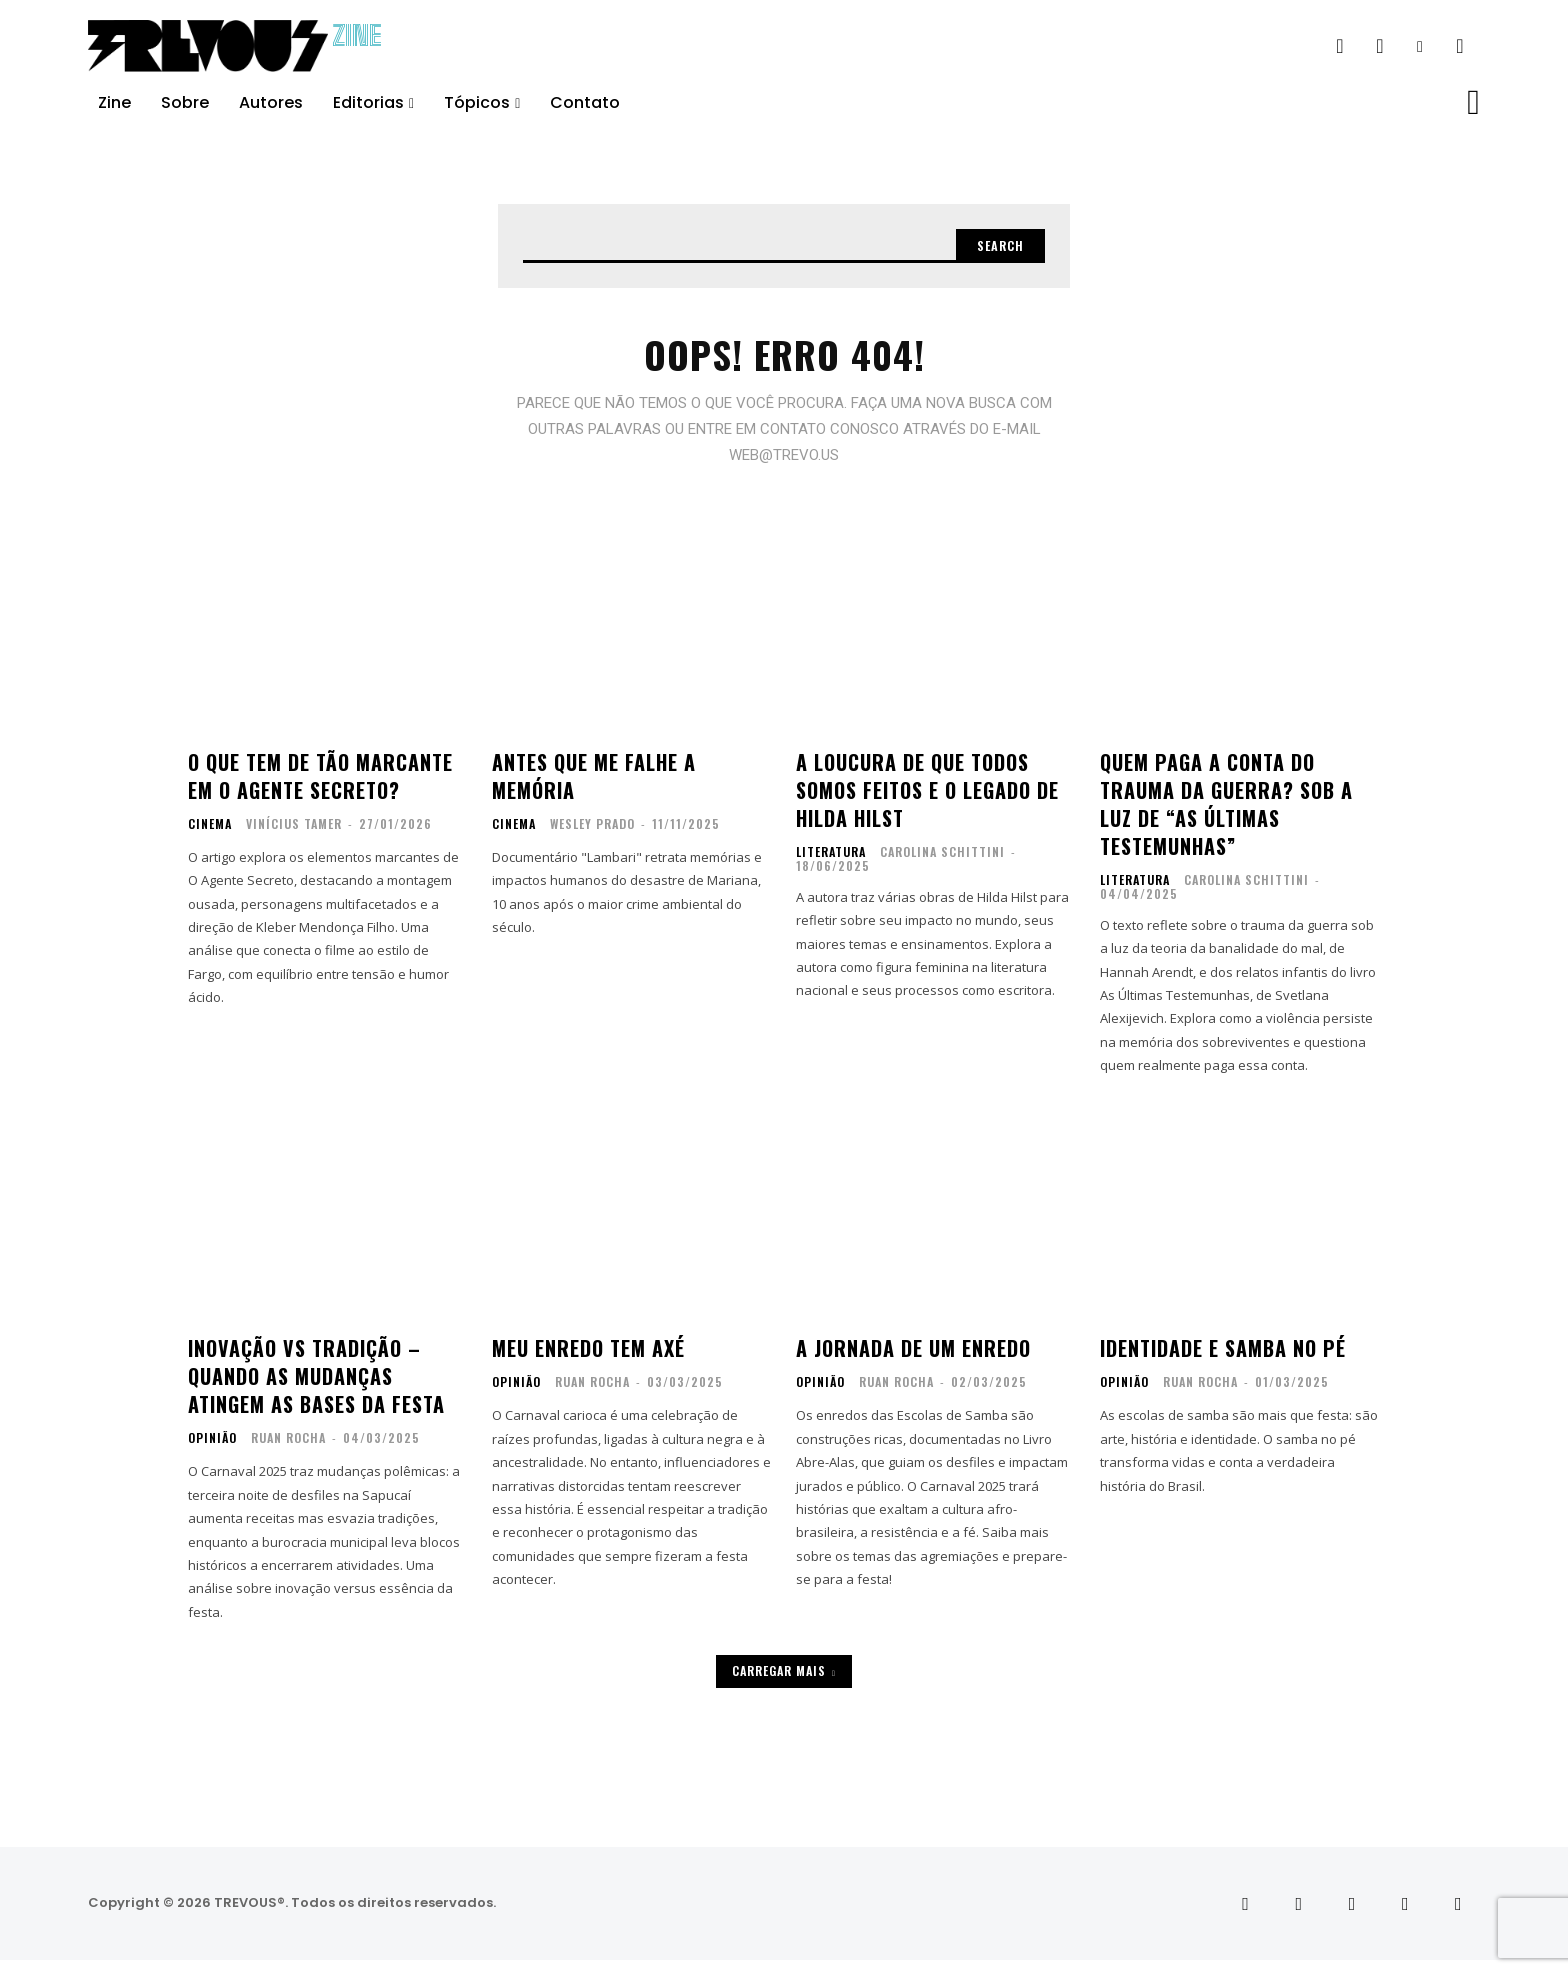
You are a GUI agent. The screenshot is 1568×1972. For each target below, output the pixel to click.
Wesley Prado (592, 835)
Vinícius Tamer (294, 835)
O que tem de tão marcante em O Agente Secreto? (320, 788)
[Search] (993, 249)
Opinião (212, 1451)
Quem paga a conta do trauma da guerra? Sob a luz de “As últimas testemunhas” (1226, 816)
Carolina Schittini (942, 863)
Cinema (210, 836)
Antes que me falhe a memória (594, 788)
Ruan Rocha (288, 1450)
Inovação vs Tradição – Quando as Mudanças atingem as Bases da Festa (316, 1389)
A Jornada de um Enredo (913, 1361)
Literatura (831, 864)
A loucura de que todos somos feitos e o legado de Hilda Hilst (927, 802)
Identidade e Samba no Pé (1223, 1361)
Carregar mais (784, 1682)
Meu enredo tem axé (588, 1361)
